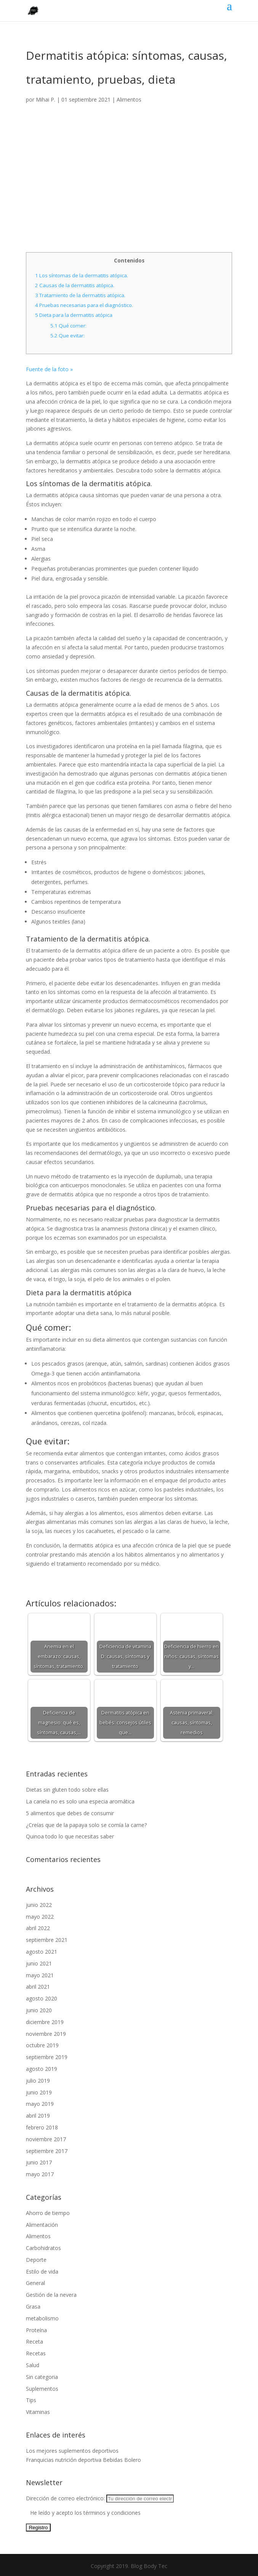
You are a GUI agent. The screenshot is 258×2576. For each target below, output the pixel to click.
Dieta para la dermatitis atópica (73, 315)
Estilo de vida (42, 2271)
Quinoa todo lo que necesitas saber (70, 1836)
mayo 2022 (40, 1916)
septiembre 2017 (46, 2151)
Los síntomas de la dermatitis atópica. (81, 275)
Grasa (33, 2306)
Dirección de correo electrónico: (100, 2498)
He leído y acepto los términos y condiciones (85, 2512)
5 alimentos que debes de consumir (70, 1813)
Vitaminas (38, 2411)
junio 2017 (39, 2162)
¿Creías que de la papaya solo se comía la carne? (86, 1825)
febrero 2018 (42, 2127)
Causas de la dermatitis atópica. (74, 285)
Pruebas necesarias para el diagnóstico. (84, 305)
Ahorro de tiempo (48, 2213)
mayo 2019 (40, 2103)
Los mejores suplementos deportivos (72, 2450)
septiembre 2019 (46, 2057)
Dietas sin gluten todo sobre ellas (67, 1789)
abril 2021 (38, 1986)
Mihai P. (45, 99)
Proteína (36, 2330)
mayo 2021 (40, 1975)
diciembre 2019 (45, 2022)
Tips (31, 2400)
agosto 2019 (41, 2068)
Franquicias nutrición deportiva (63, 2459)
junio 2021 (39, 1963)
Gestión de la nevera (51, 2294)
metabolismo (42, 2318)
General (35, 2283)
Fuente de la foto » (49, 369)
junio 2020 (39, 2010)
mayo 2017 (40, 2174)
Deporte (36, 2259)
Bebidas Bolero (122, 2459)
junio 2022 (39, 1904)
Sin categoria (42, 2376)
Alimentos (129, 99)
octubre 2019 (42, 2045)
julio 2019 (38, 2080)
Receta (34, 2341)
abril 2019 (38, 2115)
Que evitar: (67, 335)
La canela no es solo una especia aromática (80, 1801)
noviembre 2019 (46, 2033)
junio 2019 (39, 2092)
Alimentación (42, 2224)
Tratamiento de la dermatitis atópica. (80, 295)
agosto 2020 (41, 1998)
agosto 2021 (41, 1951)
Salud (32, 2365)
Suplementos (42, 2388)
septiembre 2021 (46, 1939)
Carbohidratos (43, 2248)
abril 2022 (38, 1928)
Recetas (36, 2353)
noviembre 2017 (46, 2139)
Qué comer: (68, 325)
